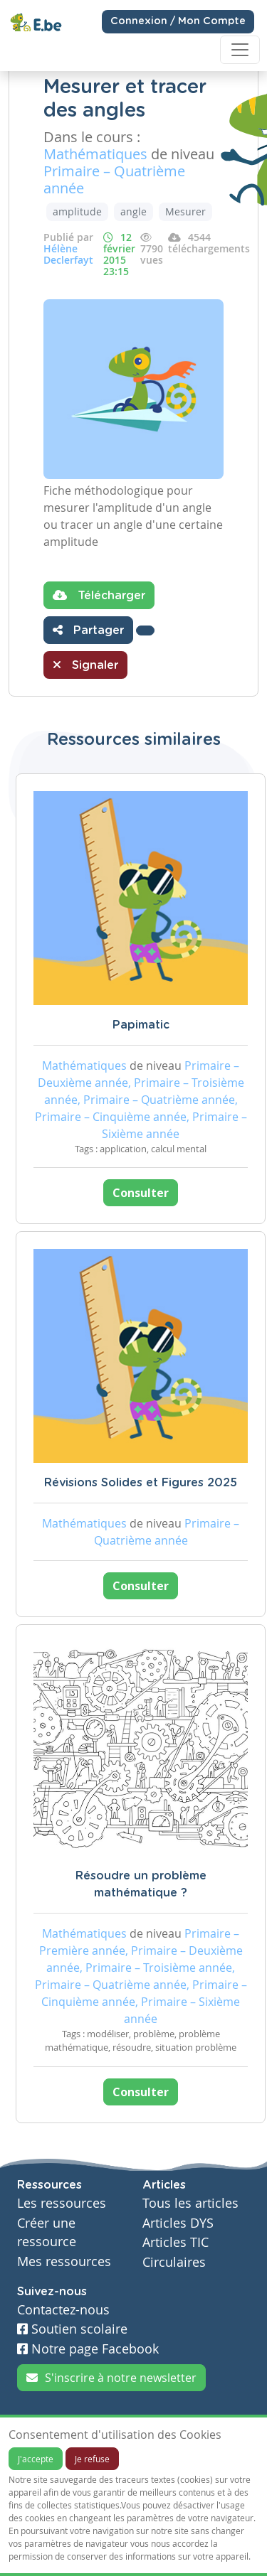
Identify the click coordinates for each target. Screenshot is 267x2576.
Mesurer (185, 211)
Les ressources (61, 2203)
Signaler (85, 664)
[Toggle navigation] (240, 50)
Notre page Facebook (88, 2349)
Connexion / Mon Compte (178, 21)
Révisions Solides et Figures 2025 (140, 1482)
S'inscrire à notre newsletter (111, 2377)
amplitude (77, 211)
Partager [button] (88, 629)
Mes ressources (64, 2261)
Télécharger (99, 594)
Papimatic (140, 1025)
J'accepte (35, 2458)
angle (133, 211)
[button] (145, 630)
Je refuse (92, 2458)
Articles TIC (175, 2242)
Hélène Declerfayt (68, 254)
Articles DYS (178, 2223)
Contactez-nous (63, 2310)
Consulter (140, 1193)
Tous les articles (190, 2203)
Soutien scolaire (72, 2329)
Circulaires (174, 2262)
